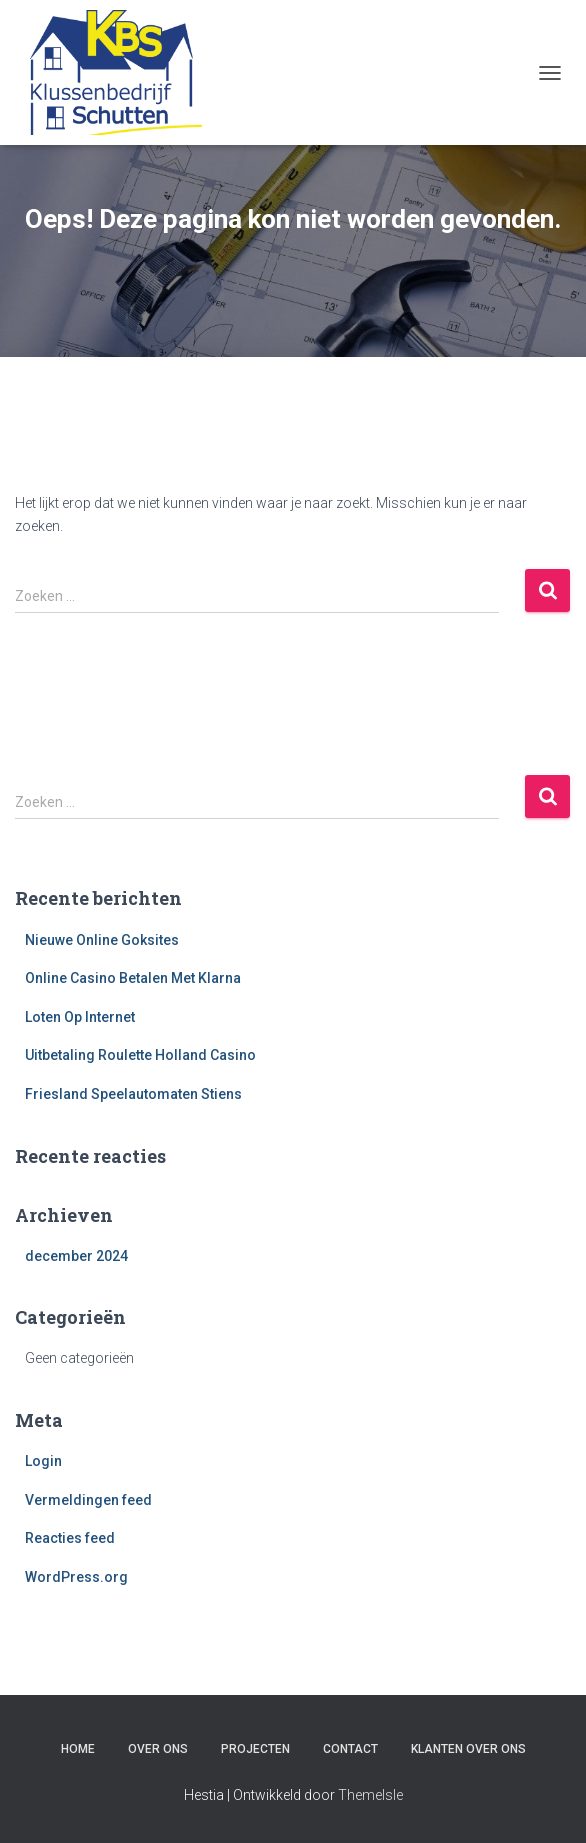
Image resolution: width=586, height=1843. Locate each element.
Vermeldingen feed (88, 1500)
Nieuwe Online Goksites (102, 940)
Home (78, 1749)
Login (43, 1461)
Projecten (255, 1749)
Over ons (158, 1749)
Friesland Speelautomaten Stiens (133, 1094)
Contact (350, 1749)
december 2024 (76, 1256)
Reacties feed (70, 1538)
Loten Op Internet (80, 1017)
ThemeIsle (370, 1795)
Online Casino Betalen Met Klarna (133, 978)
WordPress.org (76, 1577)
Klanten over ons (468, 1749)
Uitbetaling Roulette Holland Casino (140, 1055)
